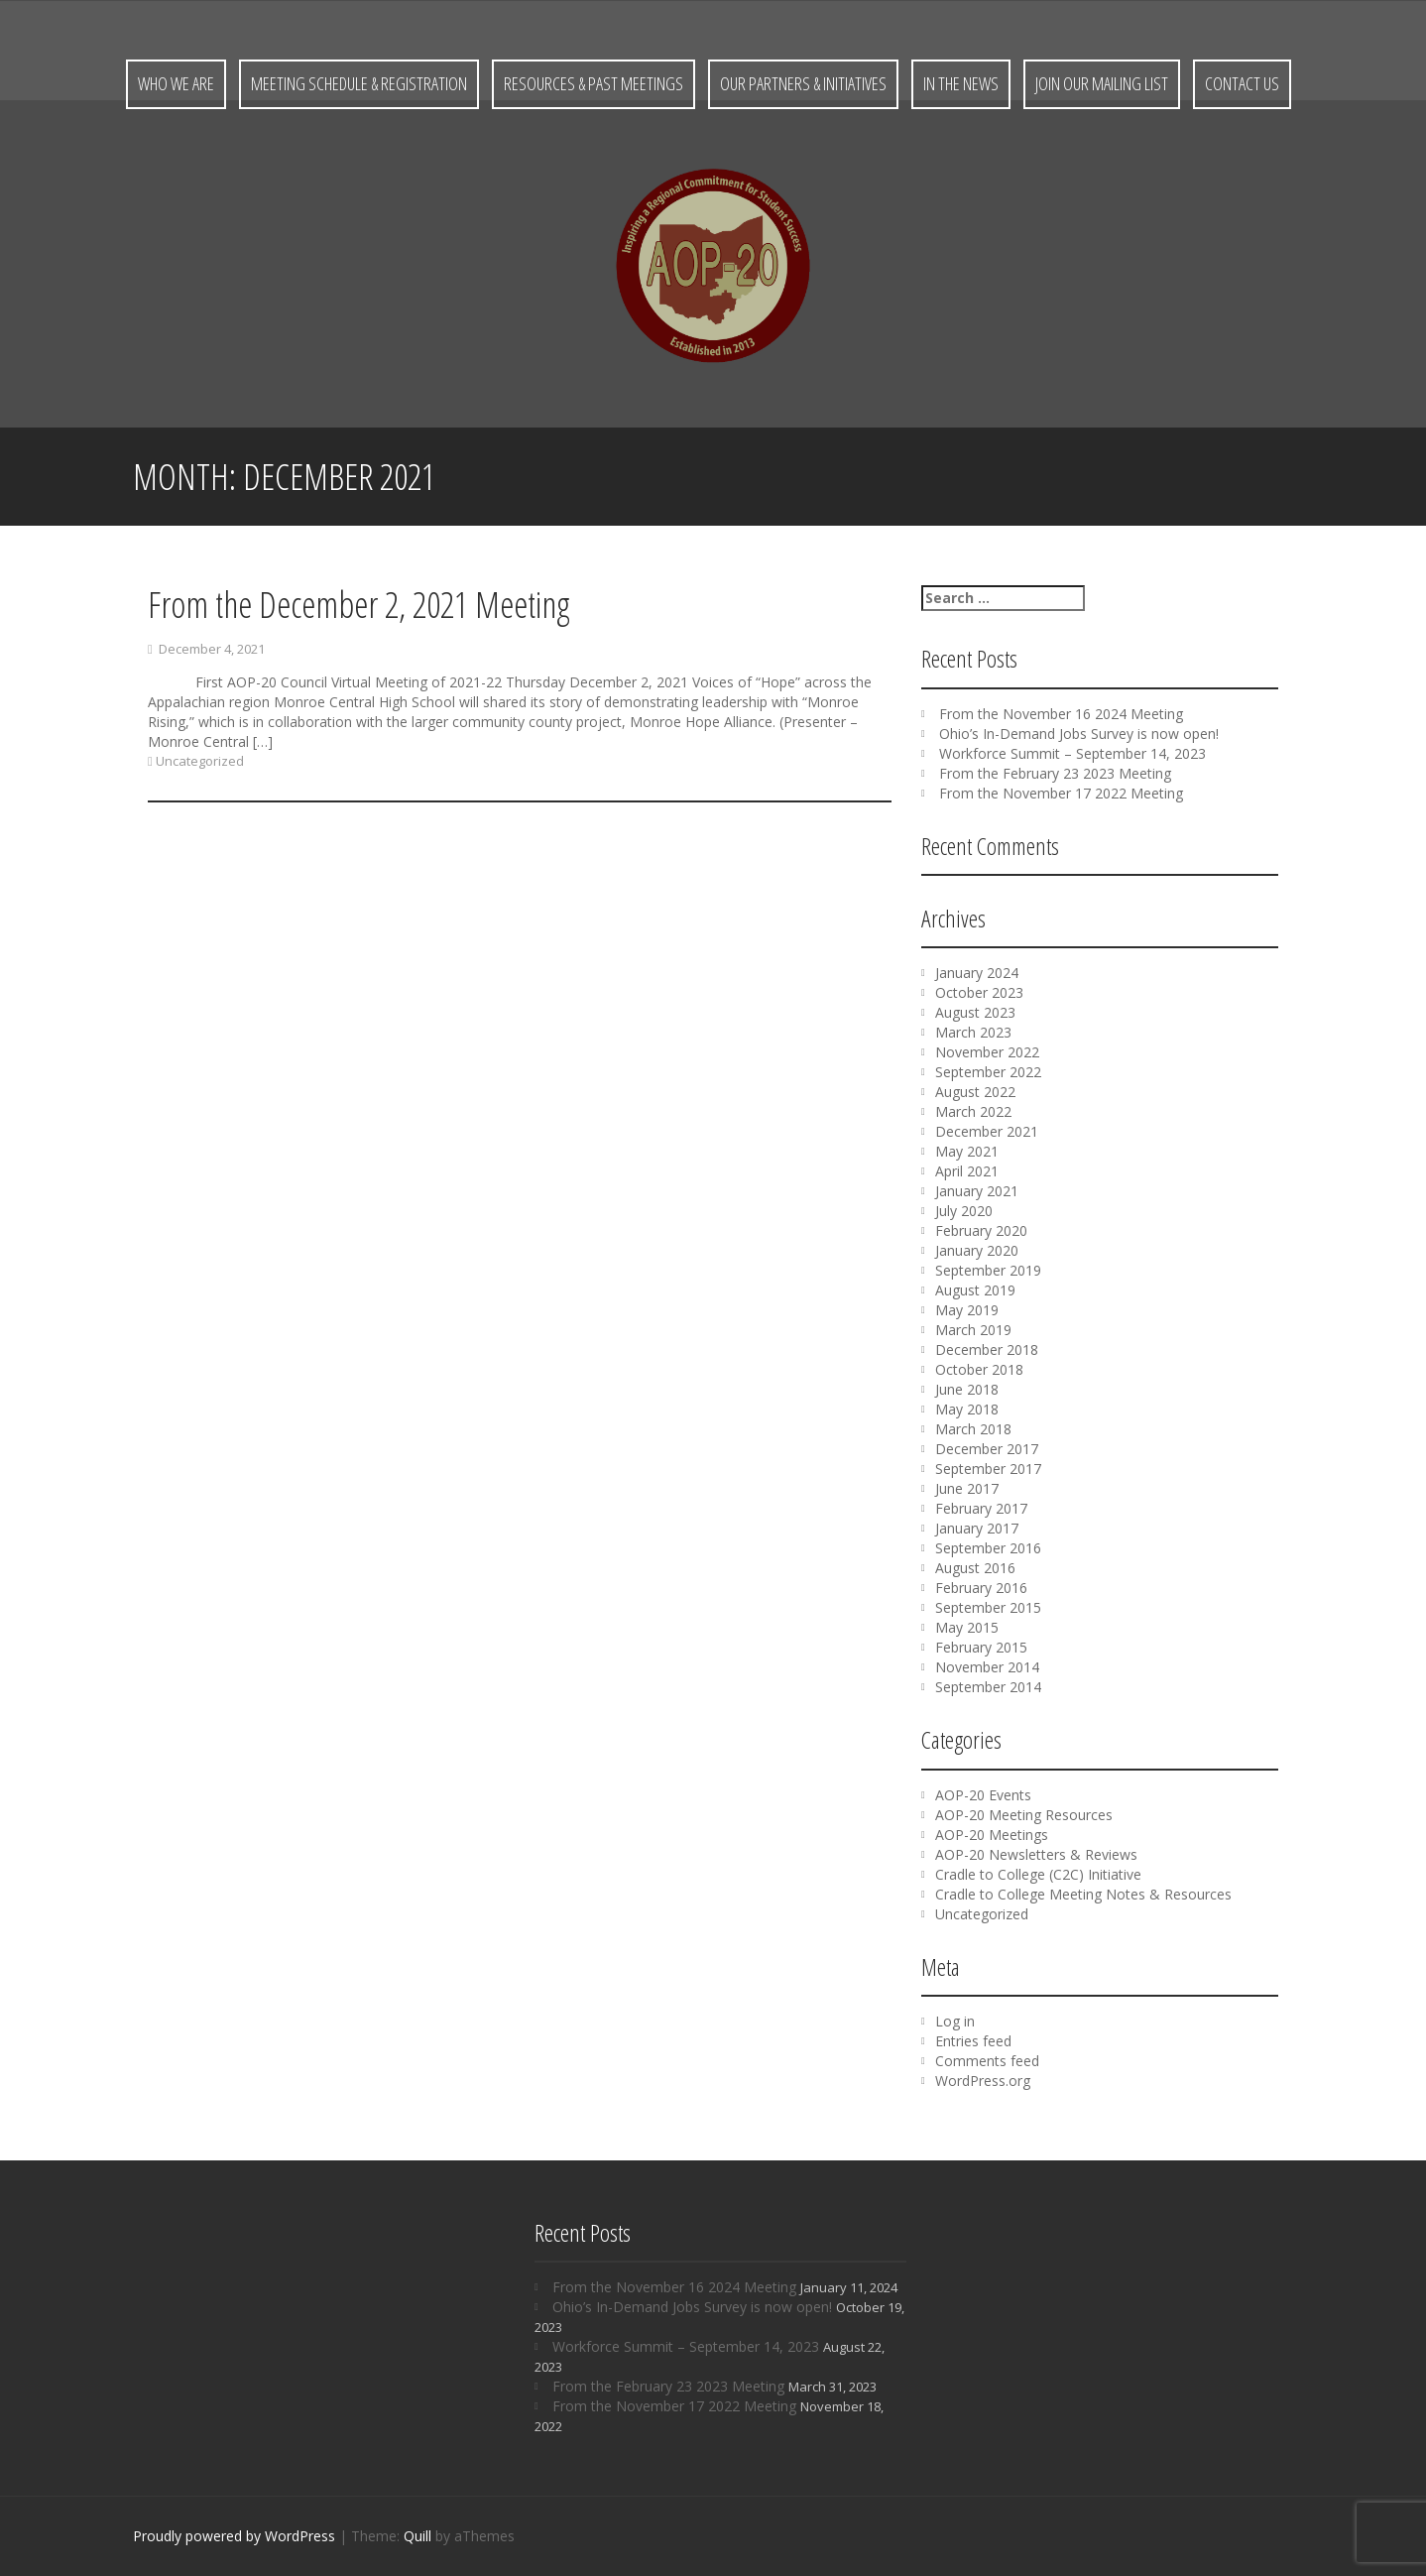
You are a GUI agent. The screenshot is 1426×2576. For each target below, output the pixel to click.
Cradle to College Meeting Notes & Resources (1083, 1894)
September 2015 (988, 1607)
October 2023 (979, 992)
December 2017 (986, 1448)
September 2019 (988, 1270)
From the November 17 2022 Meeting (1061, 793)
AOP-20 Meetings (991, 1834)
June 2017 (967, 1488)
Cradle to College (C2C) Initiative (1038, 1874)
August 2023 (975, 1012)
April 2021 (967, 1171)
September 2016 (988, 1547)
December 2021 (986, 1131)
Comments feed (987, 2060)
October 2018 (979, 1369)
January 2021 (976, 1190)
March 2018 (973, 1428)
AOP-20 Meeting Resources (1024, 1814)
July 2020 (964, 1210)
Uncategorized (200, 766)
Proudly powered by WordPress (234, 2535)
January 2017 (976, 1528)
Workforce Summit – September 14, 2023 (1072, 753)
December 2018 (986, 1349)
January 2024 (976, 972)
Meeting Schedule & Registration (359, 83)
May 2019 (967, 1309)
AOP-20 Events (983, 1794)
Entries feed (973, 2040)
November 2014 (987, 1666)
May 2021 (967, 1151)
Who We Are (176, 83)
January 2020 (976, 1250)
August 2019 (975, 1290)
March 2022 (973, 1111)
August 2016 (975, 1567)
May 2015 (967, 1627)
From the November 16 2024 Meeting (1061, 713)
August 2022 (975, 1091)
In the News (961, 83)
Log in (955, 2021)
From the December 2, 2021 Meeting (359, 609)
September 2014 (988, 1686)
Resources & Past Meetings (593, 83)
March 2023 (973, 1032)
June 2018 (967, 1389)
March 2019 (973, 1329)
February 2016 (981, 1587)
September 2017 (988, 1468)
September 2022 (988, 1071)
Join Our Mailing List (1101, 83)
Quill (417, 2535)
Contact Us (1242, 83)
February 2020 (981, 1230)
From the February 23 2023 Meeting (1055, 773)
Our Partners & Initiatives (803, 83)
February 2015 (981, 1647)
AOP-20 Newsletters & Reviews (1036, 1854)
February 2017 (981, 1508)
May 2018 (967, 1409)
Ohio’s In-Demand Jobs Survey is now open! (1079, 733)
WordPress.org (982, 2080)
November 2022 (987, 1052)
